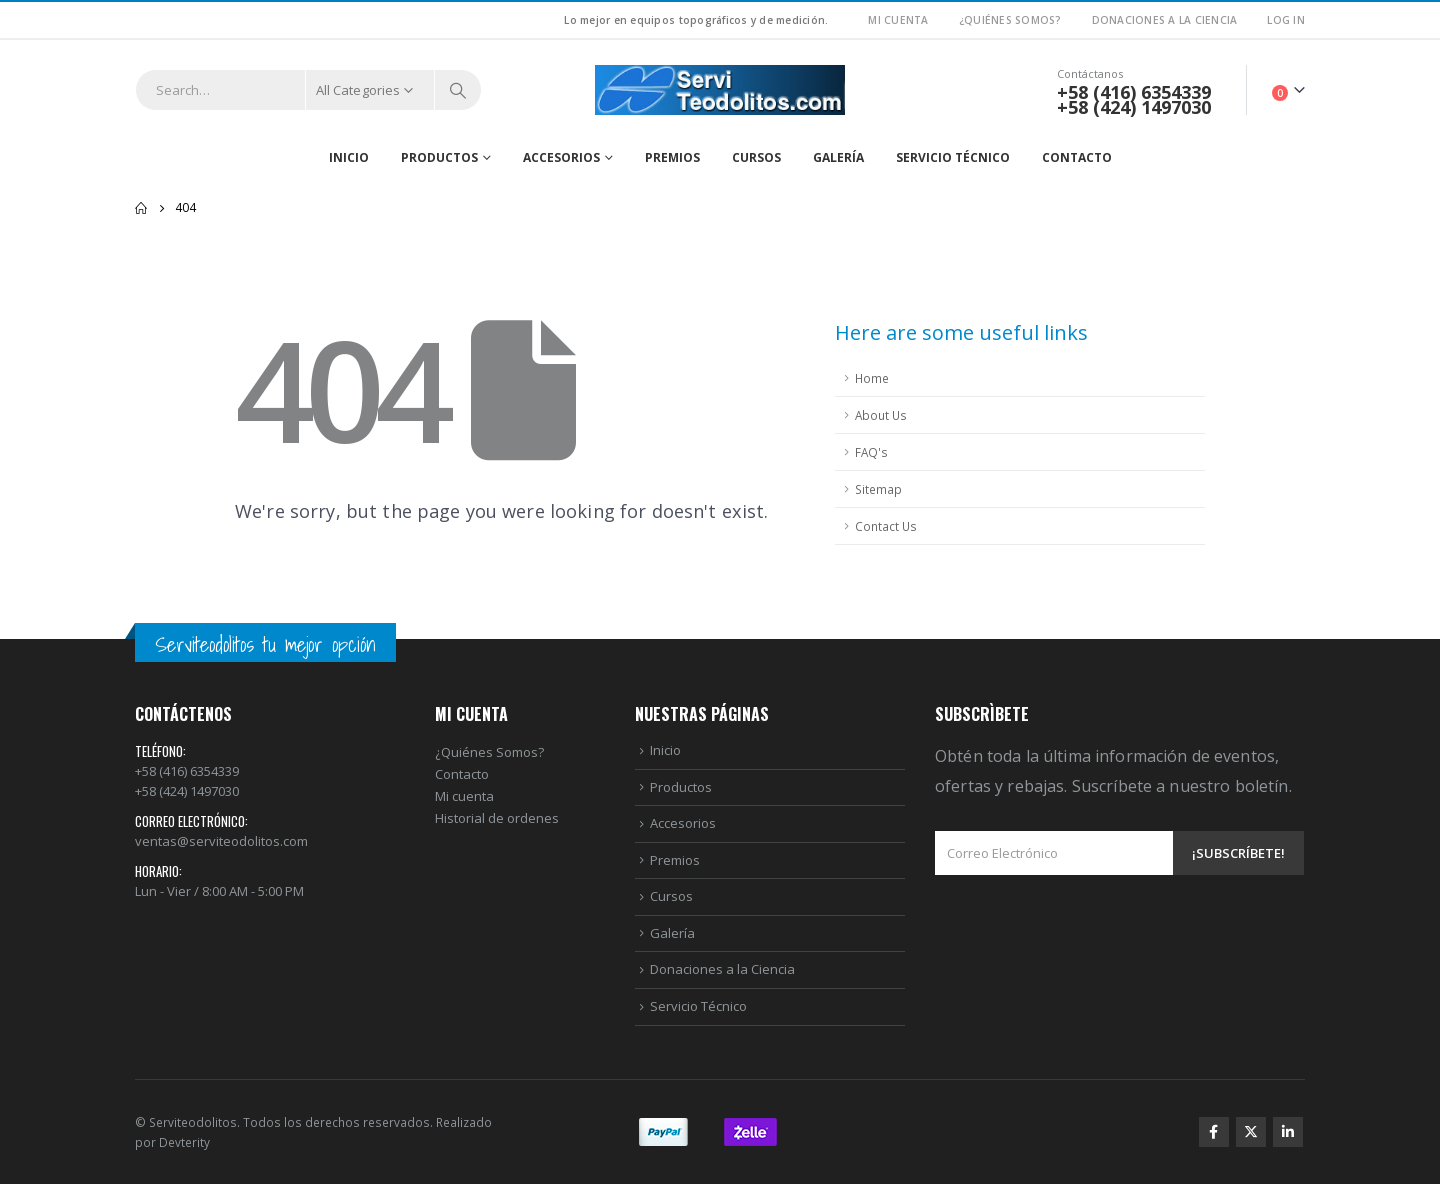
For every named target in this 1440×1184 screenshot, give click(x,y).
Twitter (1251, 1132)
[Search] (458, 90)
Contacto (1077, 157)
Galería (838, 157)
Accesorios (561, 157)
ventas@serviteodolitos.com (221, 841)
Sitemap (878, 489)
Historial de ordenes (497, 818)
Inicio (349, 157)
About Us (881, 415)
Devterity (184, 1142)
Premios (672, 157)
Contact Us (886, 526)
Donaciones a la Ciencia (1165, 20)
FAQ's (871, 452)
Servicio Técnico (953, 157)
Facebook (1214, 1132)
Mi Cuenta (898, 20)
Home (872, 378)
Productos (439, 157)
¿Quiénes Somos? (1010, 20)
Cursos (756, 157)
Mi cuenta (464, 796)
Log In (1286, 20)
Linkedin (1288, 1132)
